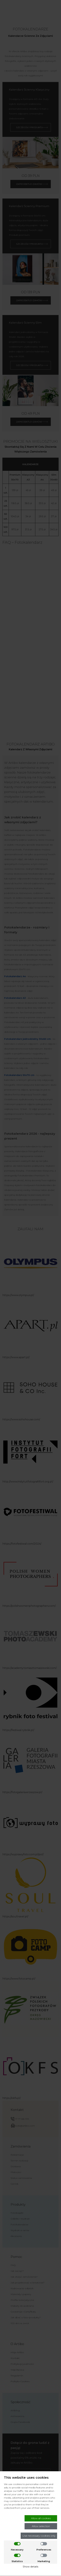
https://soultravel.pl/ (15, 1916)
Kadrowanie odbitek (22, 2288)
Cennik (14, 2183)
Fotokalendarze (19, 2224)
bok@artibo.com (25, 2125)
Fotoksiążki (17, 2212)
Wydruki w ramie (20, 2230)
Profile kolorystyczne (22, 2300)
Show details (30, 2566)
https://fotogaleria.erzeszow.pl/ (22, 1792)
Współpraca (17, 2369)
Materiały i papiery (21, 2294)
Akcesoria (16, 2236)
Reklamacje (17, 2154)
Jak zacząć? (17, 2271)
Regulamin (17, 2375)
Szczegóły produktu (29, 244)
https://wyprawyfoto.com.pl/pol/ (23, 1854)
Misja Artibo (17, 2352)
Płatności (16, 2172)
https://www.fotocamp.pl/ (18, 1978)
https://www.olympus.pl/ (18, 1295)
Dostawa (16, 2166)
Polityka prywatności (22, 2363)
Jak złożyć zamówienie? (24, 2276)
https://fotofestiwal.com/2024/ (21, 1543)
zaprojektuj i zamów (29, 300)
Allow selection (41, 2526)
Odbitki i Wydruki (20, 2218)
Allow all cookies (41, 2518)
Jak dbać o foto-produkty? (26, 2317)
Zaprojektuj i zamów (29, 184)
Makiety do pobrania (22, 2305)
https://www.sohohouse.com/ (21, 1419)
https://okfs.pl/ (11, 2098)
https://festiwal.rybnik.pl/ (18, 1730)
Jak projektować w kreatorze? (27, 2282)
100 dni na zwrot (20, 2323)
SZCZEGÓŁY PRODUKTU (29, 127)
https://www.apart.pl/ (16, 1357)
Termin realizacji (19, 2160)
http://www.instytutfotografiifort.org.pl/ (27, 1481)
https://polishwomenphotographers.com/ (29, 1605)
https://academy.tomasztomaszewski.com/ (29, 1668)
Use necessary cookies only (38, 2535)
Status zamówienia (21, 2178)
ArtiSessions (17, 2416)
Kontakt (15, 2358)
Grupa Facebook (20, 2422)
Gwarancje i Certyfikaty (23, 2311)
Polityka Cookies (20, 2381)
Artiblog (15, 2410)
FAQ (13, 2265)
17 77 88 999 (22, 2119)
